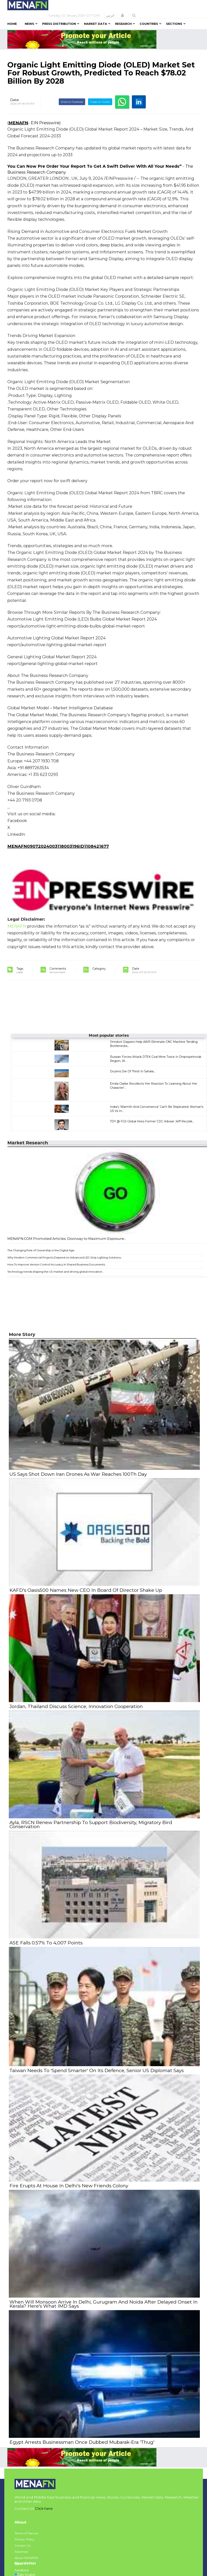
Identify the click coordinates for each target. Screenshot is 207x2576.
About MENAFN (26, 2544)
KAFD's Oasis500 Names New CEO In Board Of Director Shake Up (85, 1588)
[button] (122, 15)
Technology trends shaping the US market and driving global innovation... (55, 1271)
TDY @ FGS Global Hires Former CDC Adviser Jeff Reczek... (152, 1121)
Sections (174, 24)
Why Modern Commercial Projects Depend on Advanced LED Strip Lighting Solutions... (65, 1257)
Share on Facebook (72, 101)
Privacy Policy (24, 2526)
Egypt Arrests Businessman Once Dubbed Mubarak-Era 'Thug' (81, 2429)
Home (12, 24)
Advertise (21, 2538)
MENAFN (18, 122)
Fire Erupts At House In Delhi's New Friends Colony (68, 2176)
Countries (149, 24)
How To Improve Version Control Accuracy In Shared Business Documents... (57, 1264)
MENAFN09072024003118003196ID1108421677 (58, 846)
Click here (44, 2495)
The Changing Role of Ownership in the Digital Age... (41, 1250)
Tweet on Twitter (100, 101)
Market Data (95, 24)
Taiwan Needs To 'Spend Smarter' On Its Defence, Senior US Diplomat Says (96, 2062)
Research (123, 24)
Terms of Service (26, 2519)
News (29, 24)
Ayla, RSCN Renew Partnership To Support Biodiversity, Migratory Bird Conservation (90, 1819)
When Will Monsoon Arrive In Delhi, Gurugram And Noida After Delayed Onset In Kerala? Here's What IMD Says (103, 2293)
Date (14, 100)
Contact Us (23, 2532)
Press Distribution (59, 24)
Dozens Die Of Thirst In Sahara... (132, 1071)
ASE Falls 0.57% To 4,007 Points (45, 1936)
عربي (110, 15)
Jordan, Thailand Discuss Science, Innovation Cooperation (75, 1702)
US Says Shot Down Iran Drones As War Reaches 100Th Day (77, 1473)
